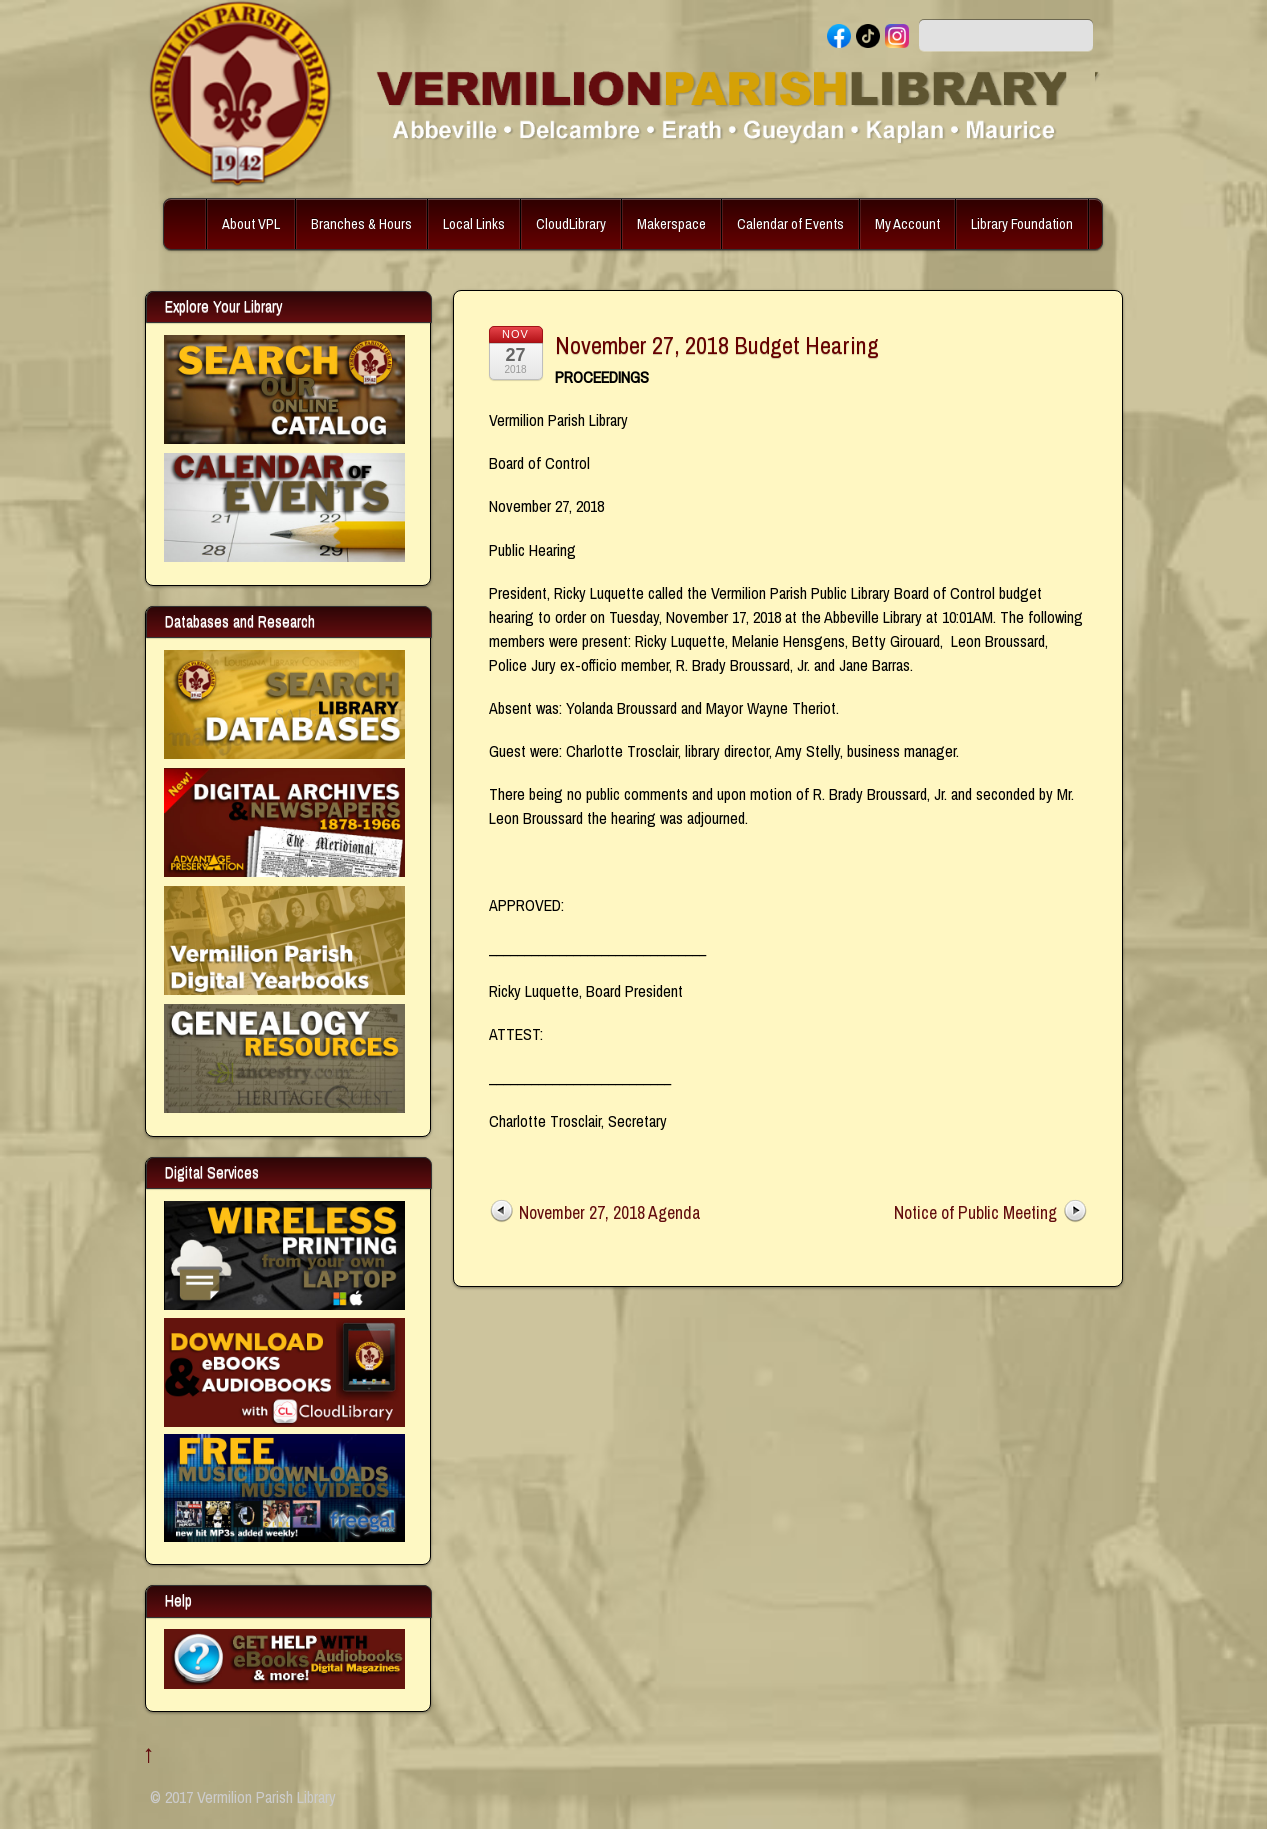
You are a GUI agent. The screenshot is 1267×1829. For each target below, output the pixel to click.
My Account (907, 223)
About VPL (251, 223)
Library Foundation (1022, 223)
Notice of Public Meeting (975, 1212)
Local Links (474, 223)
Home (187, 224)
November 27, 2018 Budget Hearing (717, 345)
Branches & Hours (361, 223)
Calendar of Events (790, 223)
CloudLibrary (571, 223)
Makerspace (671, 223)
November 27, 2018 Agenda (610, 1212)
